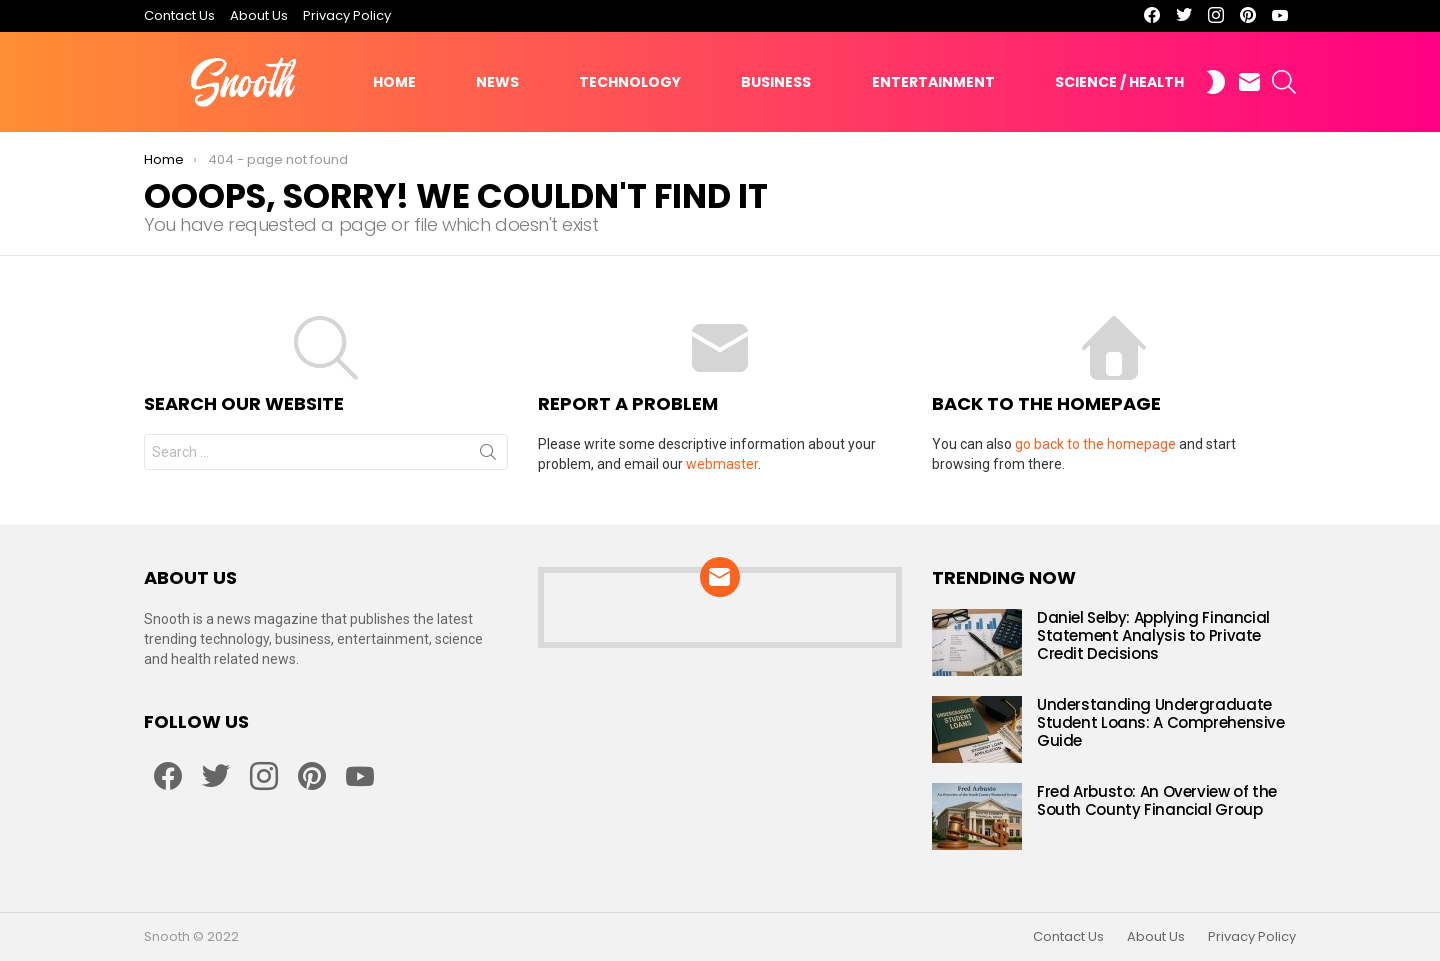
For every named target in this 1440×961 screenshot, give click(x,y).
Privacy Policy (347, 15)
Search (488, 456)
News (497, 82)
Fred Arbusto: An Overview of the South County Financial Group (1157, 800)
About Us (259, 15)
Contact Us (179, 15)
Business (776, 82)
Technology (630, 82)
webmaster (722, 464)
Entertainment (933, 82)
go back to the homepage (1095, 444)
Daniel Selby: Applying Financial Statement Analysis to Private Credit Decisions (1153, 635)
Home (394, 82)
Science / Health (1119, 82)
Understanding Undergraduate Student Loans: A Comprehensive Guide (1161, 722)
